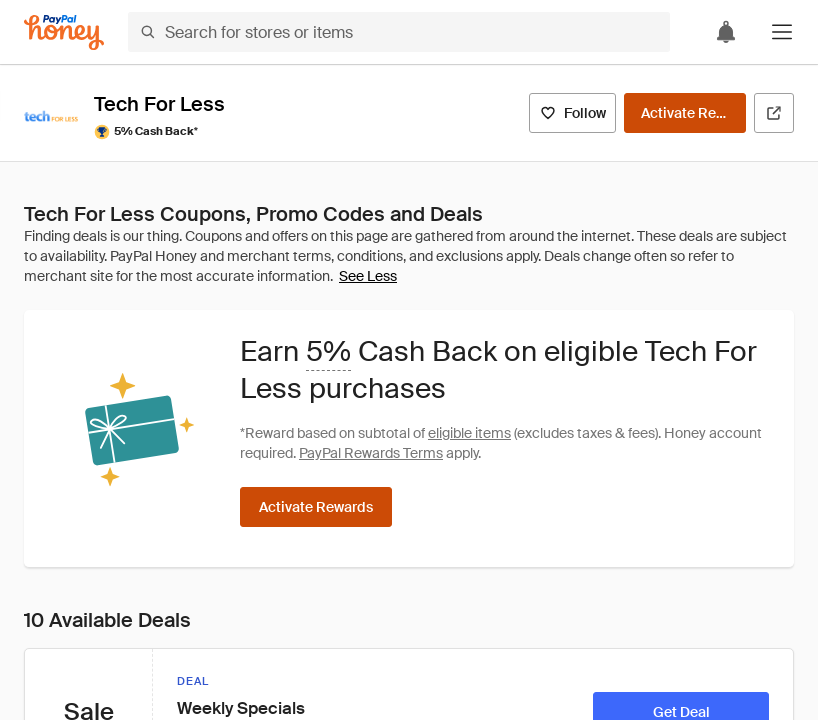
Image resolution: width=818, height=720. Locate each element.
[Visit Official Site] (774, 113)
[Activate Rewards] (685, 113)
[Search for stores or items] (399, 32)
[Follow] (572, 113)
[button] (782, 32)
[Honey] (64, 32)
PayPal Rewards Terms (371, 453)
